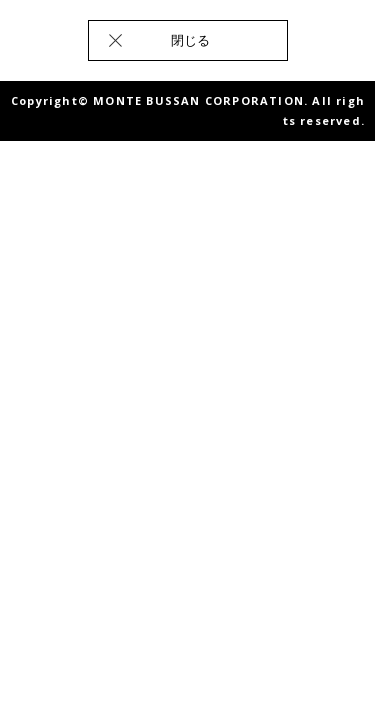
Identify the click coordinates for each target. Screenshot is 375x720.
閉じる (190, 40)
